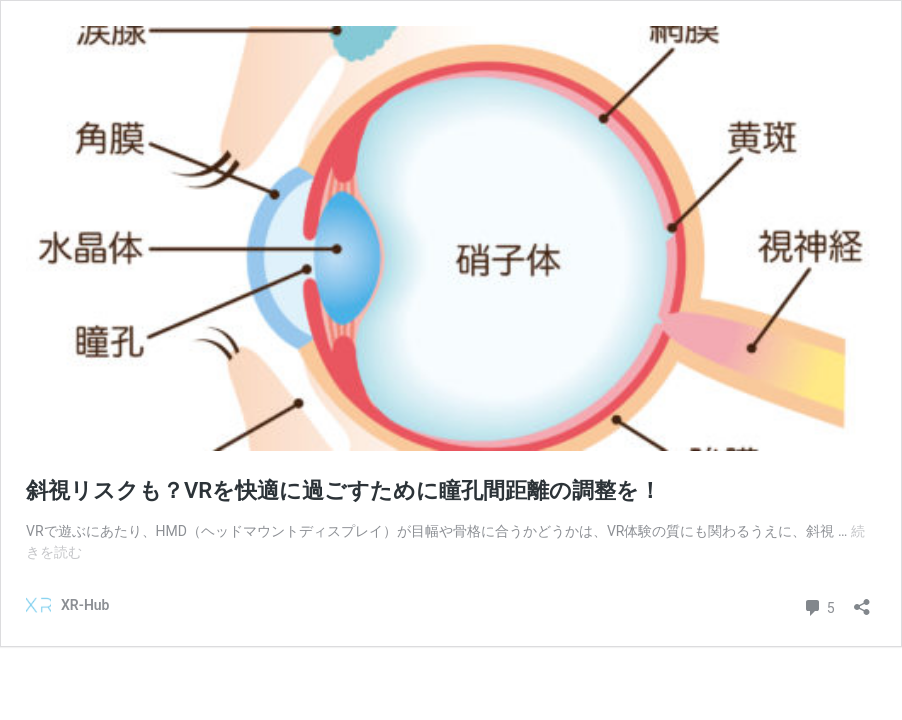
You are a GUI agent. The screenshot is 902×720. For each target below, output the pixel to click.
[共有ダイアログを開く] (862, 600)
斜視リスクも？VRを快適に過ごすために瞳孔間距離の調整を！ (343, 490)
